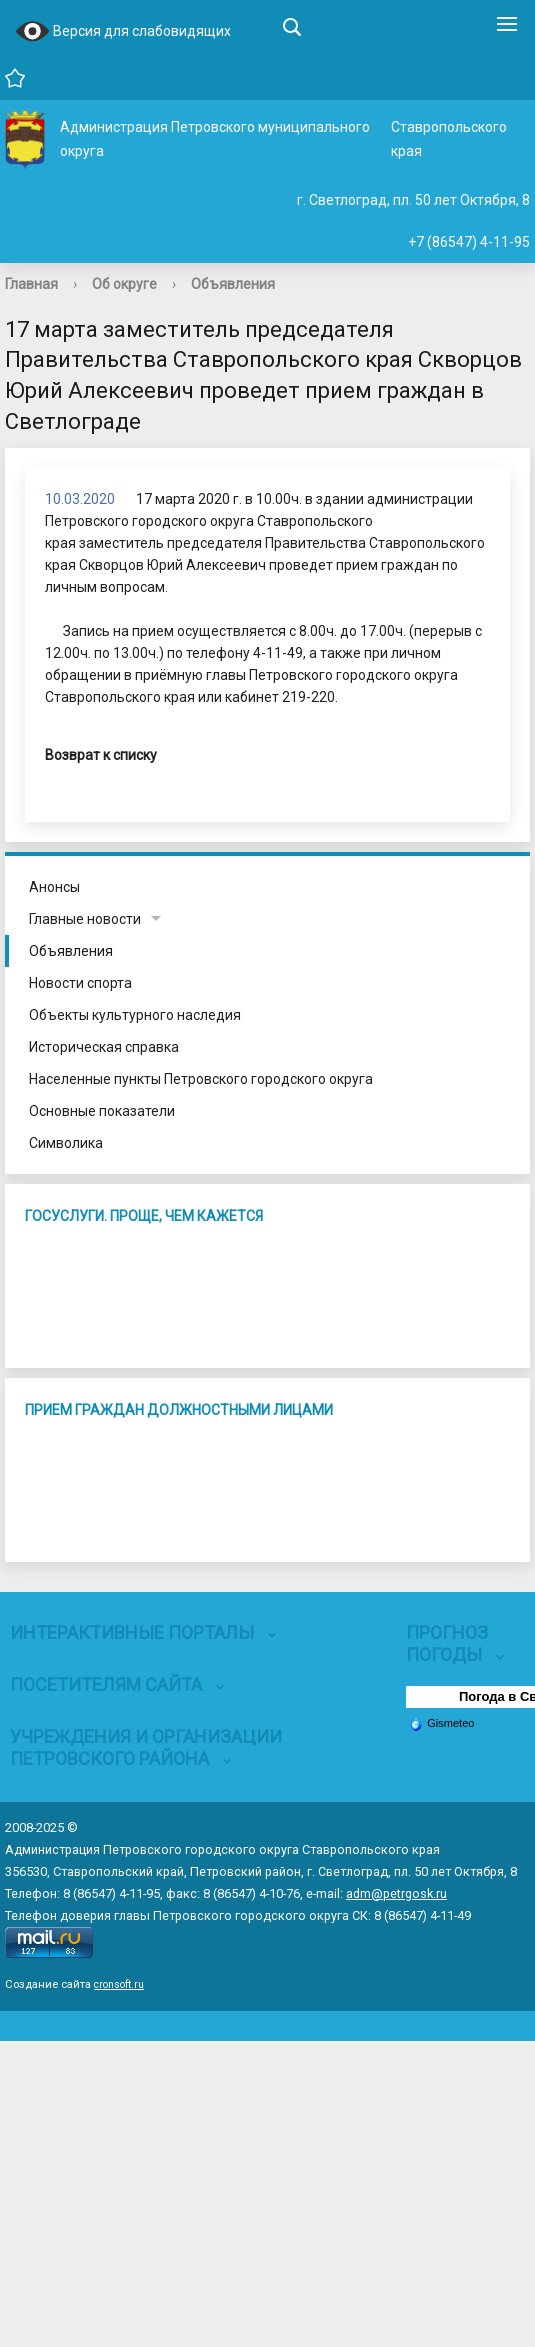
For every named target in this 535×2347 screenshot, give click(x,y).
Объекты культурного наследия (135, 1015)
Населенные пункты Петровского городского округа (201, 1079)
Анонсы (54, 887)
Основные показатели (102, 1111)
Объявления (233, 284)
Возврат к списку (101, 755)
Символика (66, 1143)
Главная (31, 284)
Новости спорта (80, 983)
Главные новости (85, 919)
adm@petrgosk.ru (396, 1893)
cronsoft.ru (119, 1984)
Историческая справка (104, 1047)
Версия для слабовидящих (123, 32)
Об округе (124, 284)
